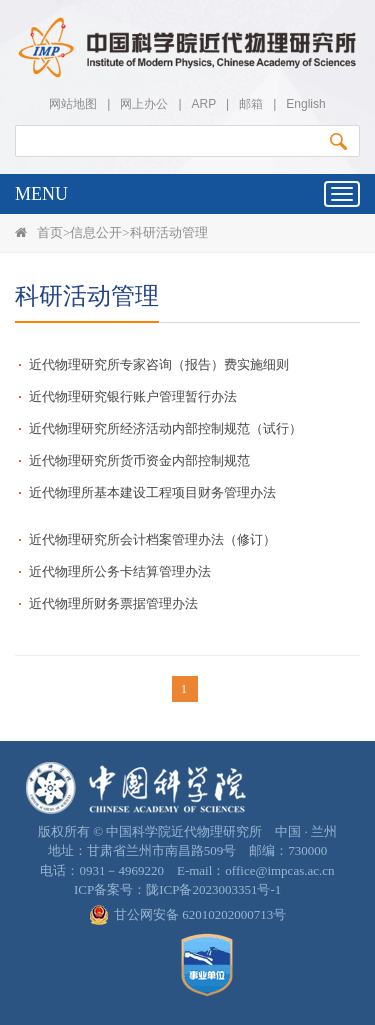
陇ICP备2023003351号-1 (213, 889)
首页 (50, 232)
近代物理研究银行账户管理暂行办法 (133, 396)
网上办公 (144, 104)
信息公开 (96, 232)
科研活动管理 (169, 232)
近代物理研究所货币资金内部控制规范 (139, 460)
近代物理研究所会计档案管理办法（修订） (152, 539)
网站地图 (73, 104)
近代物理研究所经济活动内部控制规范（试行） (165, 428)
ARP (204, 104)
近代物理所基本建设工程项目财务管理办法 (152, 492)
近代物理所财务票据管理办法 (113, 603)
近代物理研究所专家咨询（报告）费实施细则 (159, 364)
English (305, 104)
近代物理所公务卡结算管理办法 (120, 571)
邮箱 (251, 104)
